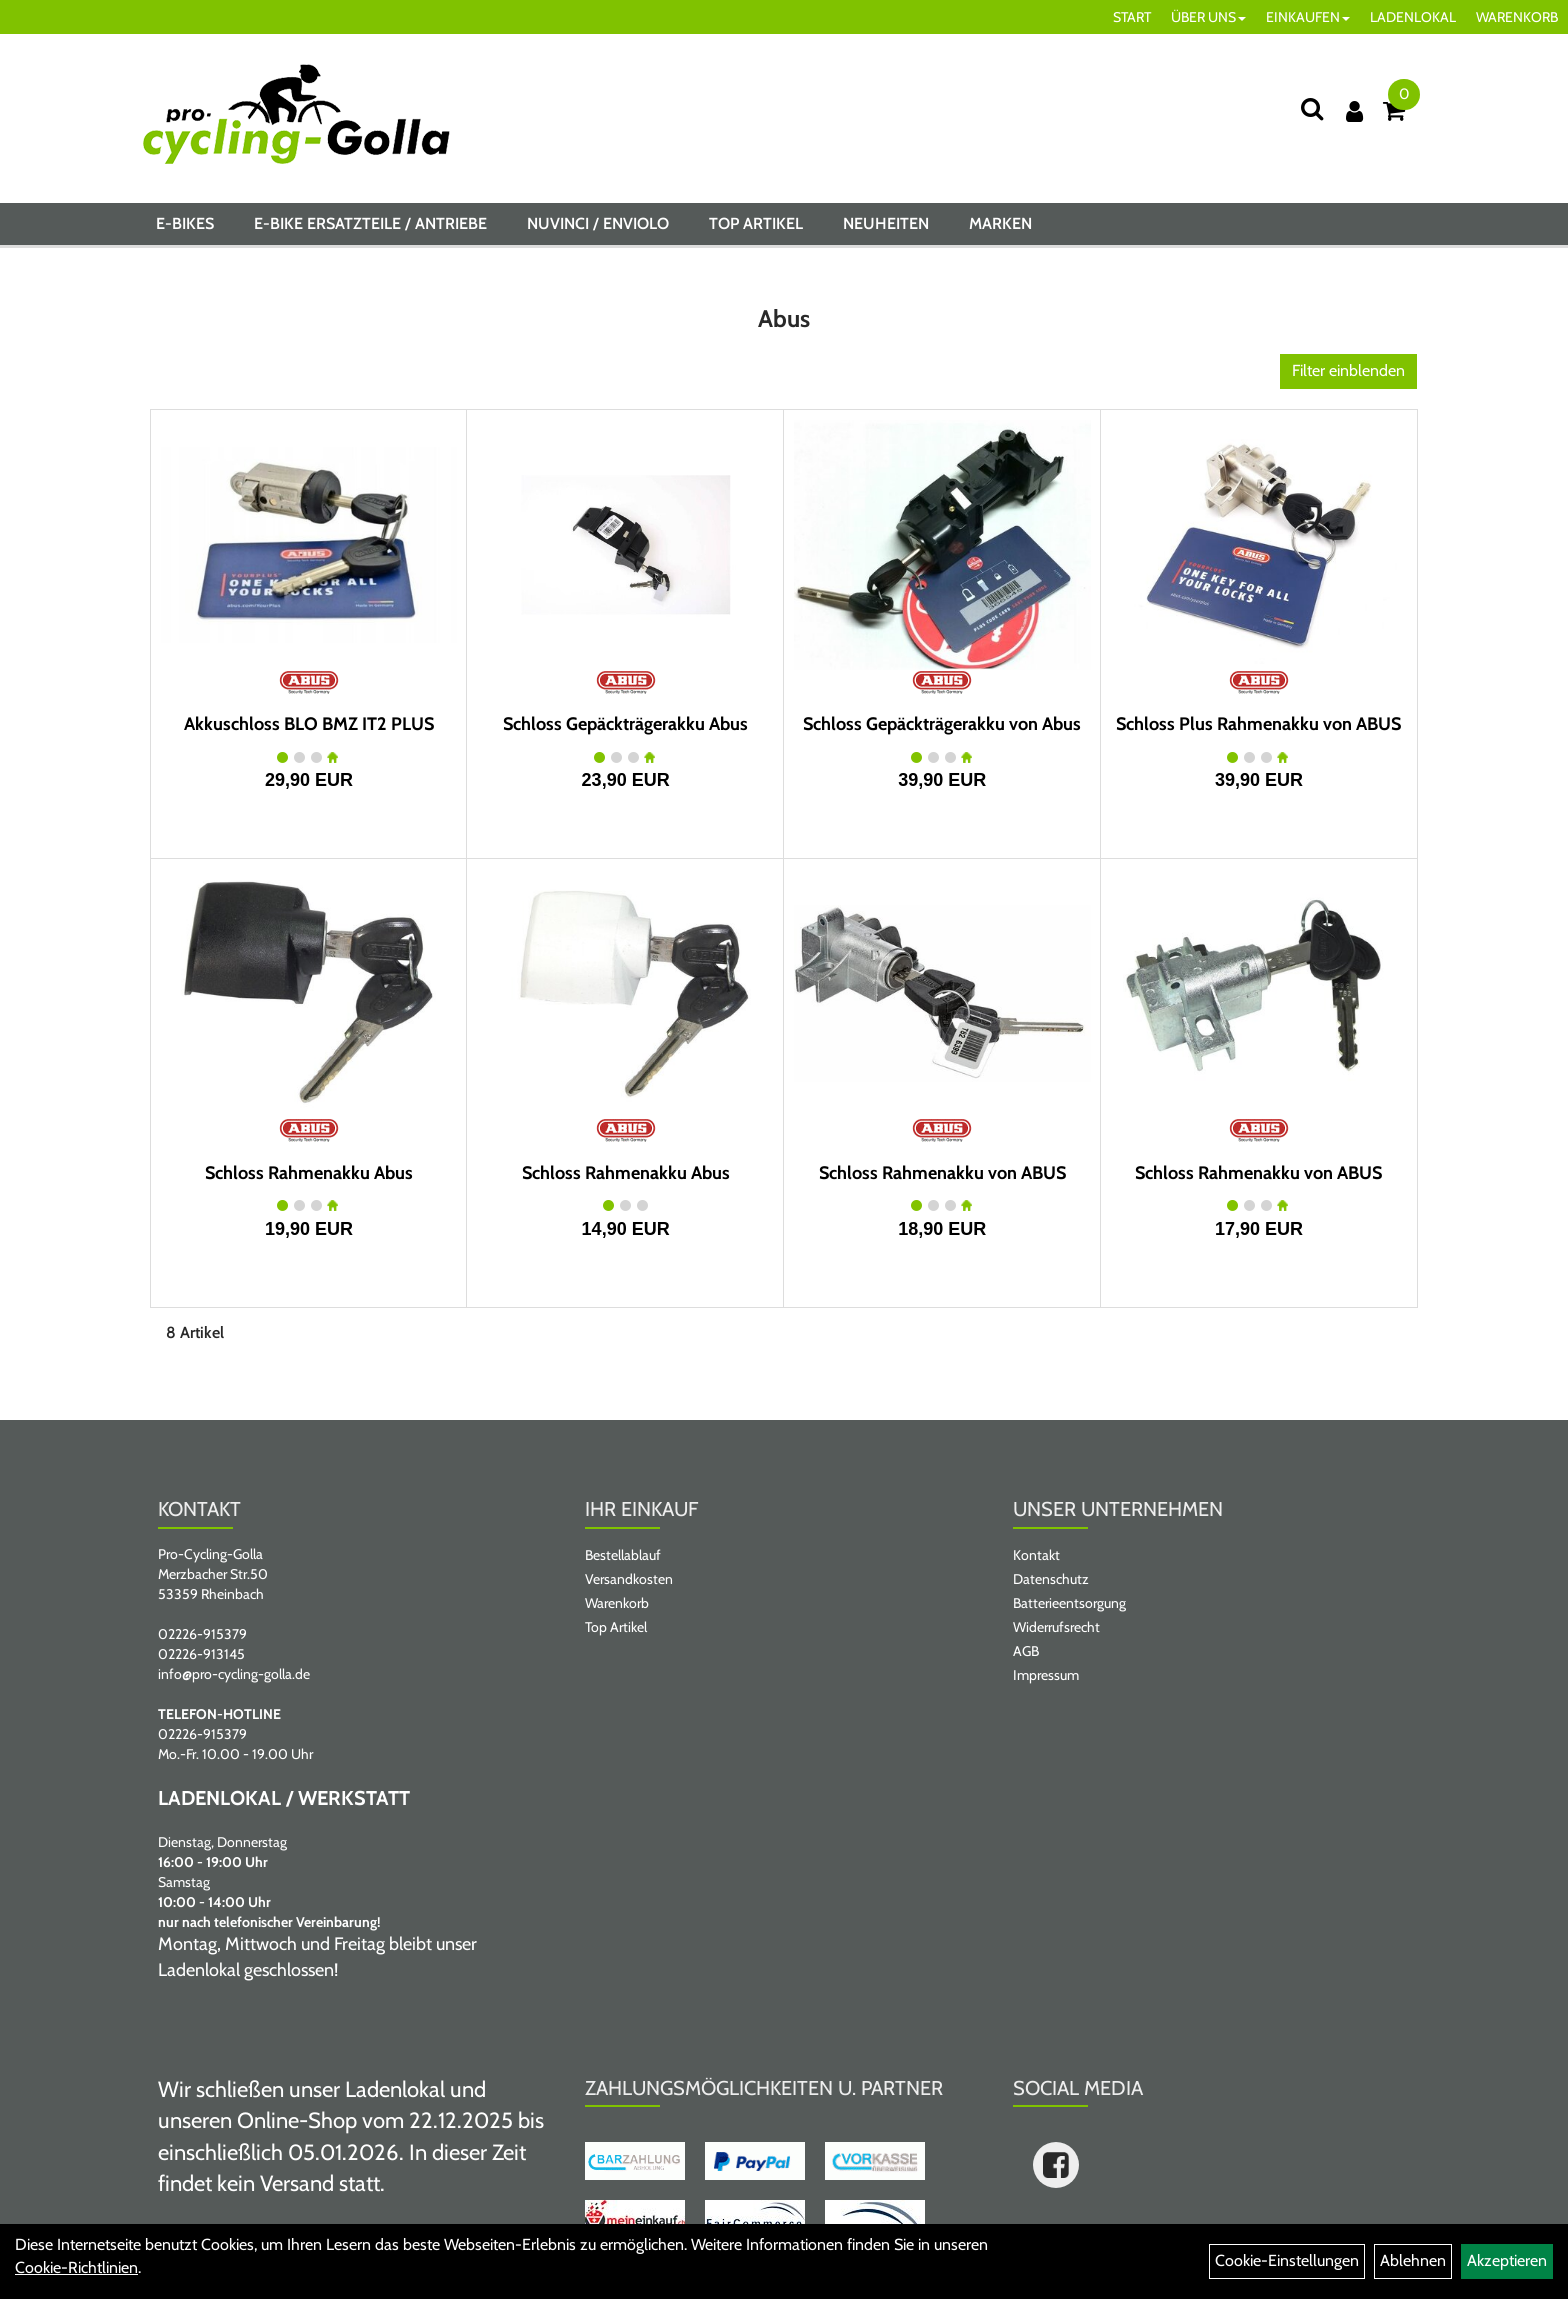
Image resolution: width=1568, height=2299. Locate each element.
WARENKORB (1517, 17)
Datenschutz (1051, 1579)
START (1132, 17)
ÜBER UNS (1208, 17)
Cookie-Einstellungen (1287, 2260)
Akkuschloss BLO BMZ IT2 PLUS (309, 724)
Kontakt (1036, 1555)
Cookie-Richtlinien (76, 2267)
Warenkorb (617, 1603)
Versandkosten (629, 1579)
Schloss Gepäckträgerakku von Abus (942, 724)
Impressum (1046, 1675)
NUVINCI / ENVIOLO (598, 223)
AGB (1026, 1651)
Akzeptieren (1507, 2260)
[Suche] (1312, 108)
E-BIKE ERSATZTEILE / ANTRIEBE (370, 223)
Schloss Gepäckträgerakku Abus (625, 724)
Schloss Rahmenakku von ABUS (942, 1173)
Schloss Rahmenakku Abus (309, 1173)
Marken (1000, 223)
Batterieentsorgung (1069, 1603)
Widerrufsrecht (1056, 1627)
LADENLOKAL (1413, 17)
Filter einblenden (1348, 370)
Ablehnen (1413, 2260)
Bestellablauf (623, 1555)
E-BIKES (185, 223)
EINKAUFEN (1308, 17)
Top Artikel (756, 223)
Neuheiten (886, 223)
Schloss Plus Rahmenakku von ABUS (1258, 724)
